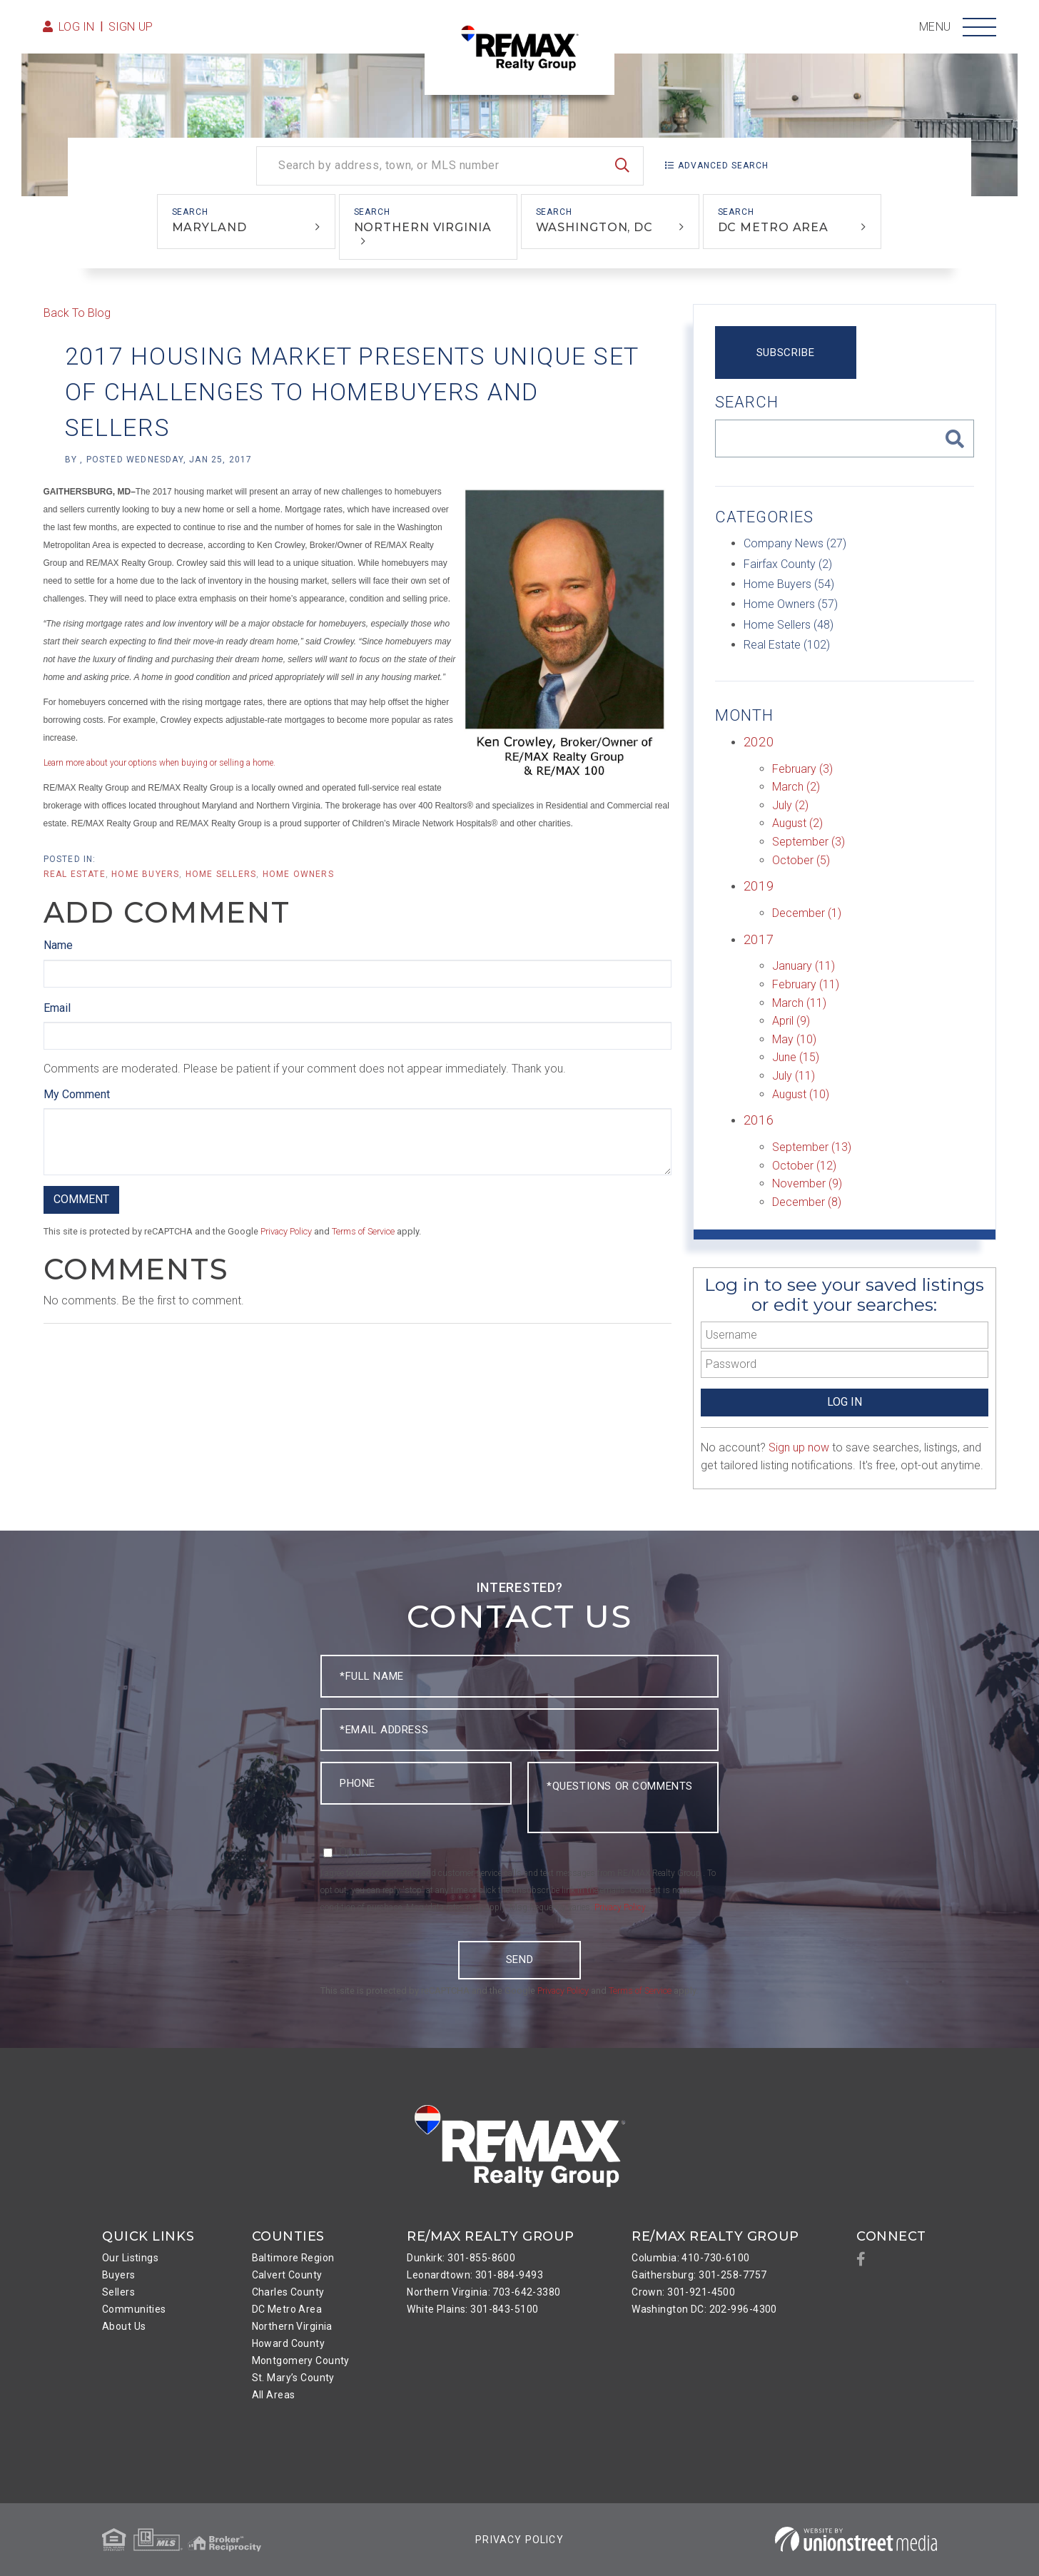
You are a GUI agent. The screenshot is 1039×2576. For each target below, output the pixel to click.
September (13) (811, 1147)
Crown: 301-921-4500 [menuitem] (683, 2292)
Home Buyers (145, 874)
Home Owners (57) (791, 604)
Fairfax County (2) (788, 564)
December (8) (806, 1202)
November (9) (807, 1183)
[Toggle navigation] (979, 27)
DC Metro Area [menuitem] (287, 2309)
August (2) (797, 823)
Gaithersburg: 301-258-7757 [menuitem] (699, 2275)
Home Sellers (221, 874)
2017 (759, 939)
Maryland (209, 227)
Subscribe (785, 352)
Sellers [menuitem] (118, 2292)
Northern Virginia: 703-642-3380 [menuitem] (483, 2292)
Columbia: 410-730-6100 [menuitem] (690, 2257)
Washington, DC (594, 227)
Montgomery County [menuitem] (301, 2360)
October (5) (801, 860)
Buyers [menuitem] (119, 2275)
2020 (759, 741)
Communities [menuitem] (134, 2309)
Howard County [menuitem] (288, 2343)
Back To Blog (77, 313)
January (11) (803, 966)
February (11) (805, 984)
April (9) (791, 1021)
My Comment (77, 1094)
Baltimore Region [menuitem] (293, 2257)
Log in (77, 27)
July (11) (793, 1075)
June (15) (795, 1057)
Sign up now (799, 1447)
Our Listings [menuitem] (130, 2257)
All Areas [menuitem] (273, 2394)
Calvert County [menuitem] (287, 2275)
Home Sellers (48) (788, 625)
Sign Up (130, 27)
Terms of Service (363, 1231)
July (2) (790, 805)
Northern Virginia (423, 227)
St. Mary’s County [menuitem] (293, 2377)
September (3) (808, 841)
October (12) (804, 1165)
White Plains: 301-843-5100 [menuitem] (472, 2309)
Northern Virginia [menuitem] (292, 2326)
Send (519, 1959)
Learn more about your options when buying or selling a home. (159, 763)
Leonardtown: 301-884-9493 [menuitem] (475, 2275)
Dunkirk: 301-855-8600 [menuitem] (461, 2257)
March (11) (799, 1003)
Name (58, 945)
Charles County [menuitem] (288, 2292)
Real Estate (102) (787, 644)
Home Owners (298, 874)
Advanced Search (723, 166)
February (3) (802, 769)
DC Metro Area (773, 227)
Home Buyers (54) (789, 584)
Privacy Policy (286, 1231)
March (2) (796, 786)
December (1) (806, 913)
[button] (622, 166)
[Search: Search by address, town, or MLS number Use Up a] (450, 166)
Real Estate (75, 874)
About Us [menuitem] (124, 2326)
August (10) (800, 1094)
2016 (759, 1119)
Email (57, 1008)
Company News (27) (795, 543)
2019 (759, 885)
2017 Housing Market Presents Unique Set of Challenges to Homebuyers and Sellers (352, 392)
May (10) (794, 1039)
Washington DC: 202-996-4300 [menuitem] (704, 2309)
